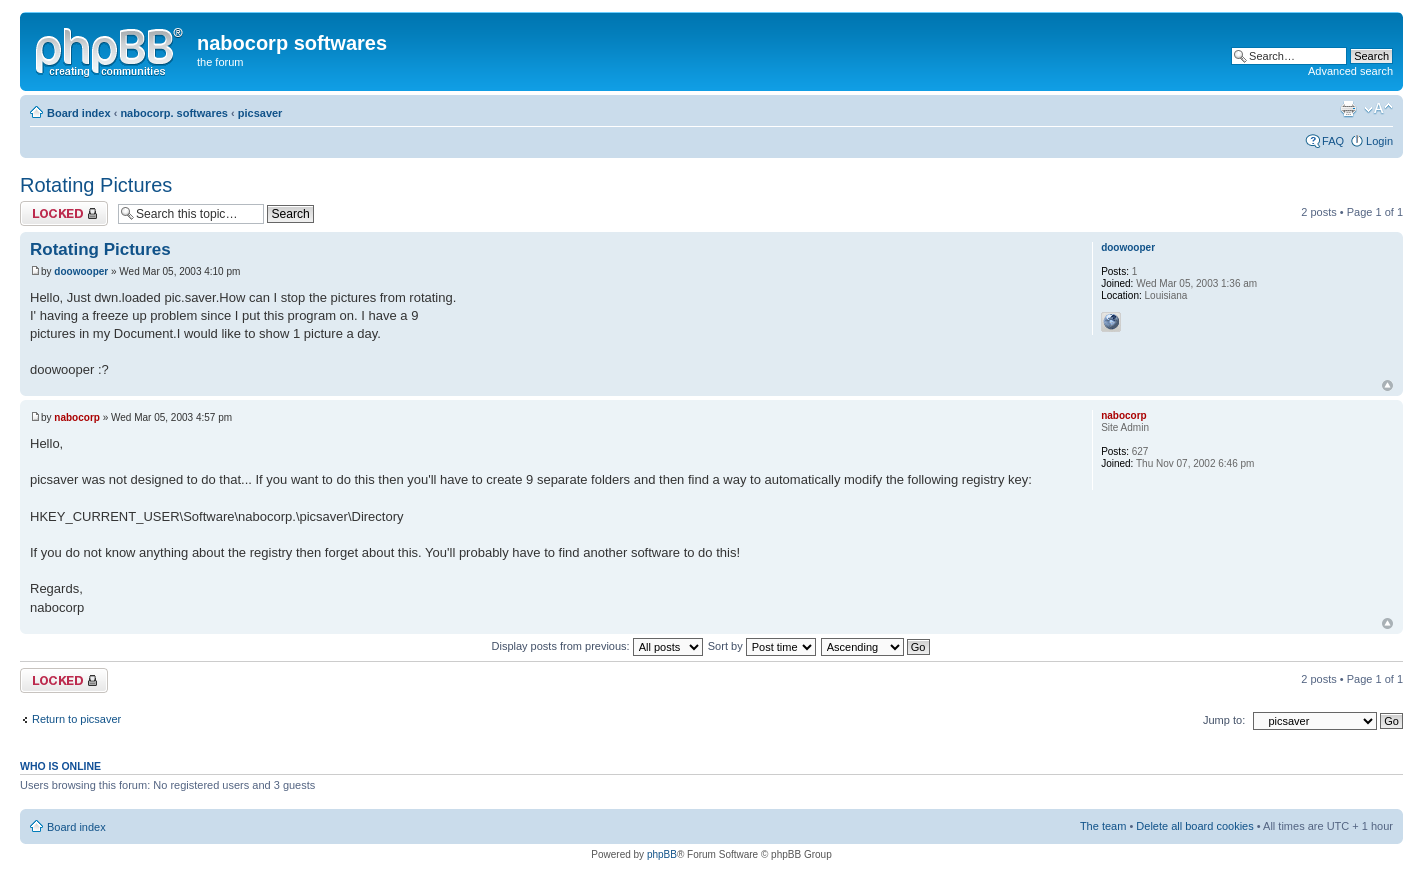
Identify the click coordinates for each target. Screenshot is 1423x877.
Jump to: (1224, 720)
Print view (1348, 109)
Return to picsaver (76, 719)
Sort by (762, 646)
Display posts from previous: (597, 646)
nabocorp (77, 417)
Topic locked (64, 213)
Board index (79, 113)
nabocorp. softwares (174, 113)
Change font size (1378, 109)
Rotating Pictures (96, 185)
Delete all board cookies (1194, 826)
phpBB (662, 854)
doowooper (81, 271)
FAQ (1333, 141)
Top (1387, 385)
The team (1103, 826)
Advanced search (1350, 71)
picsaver (260, 113)
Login (1379, 141)
